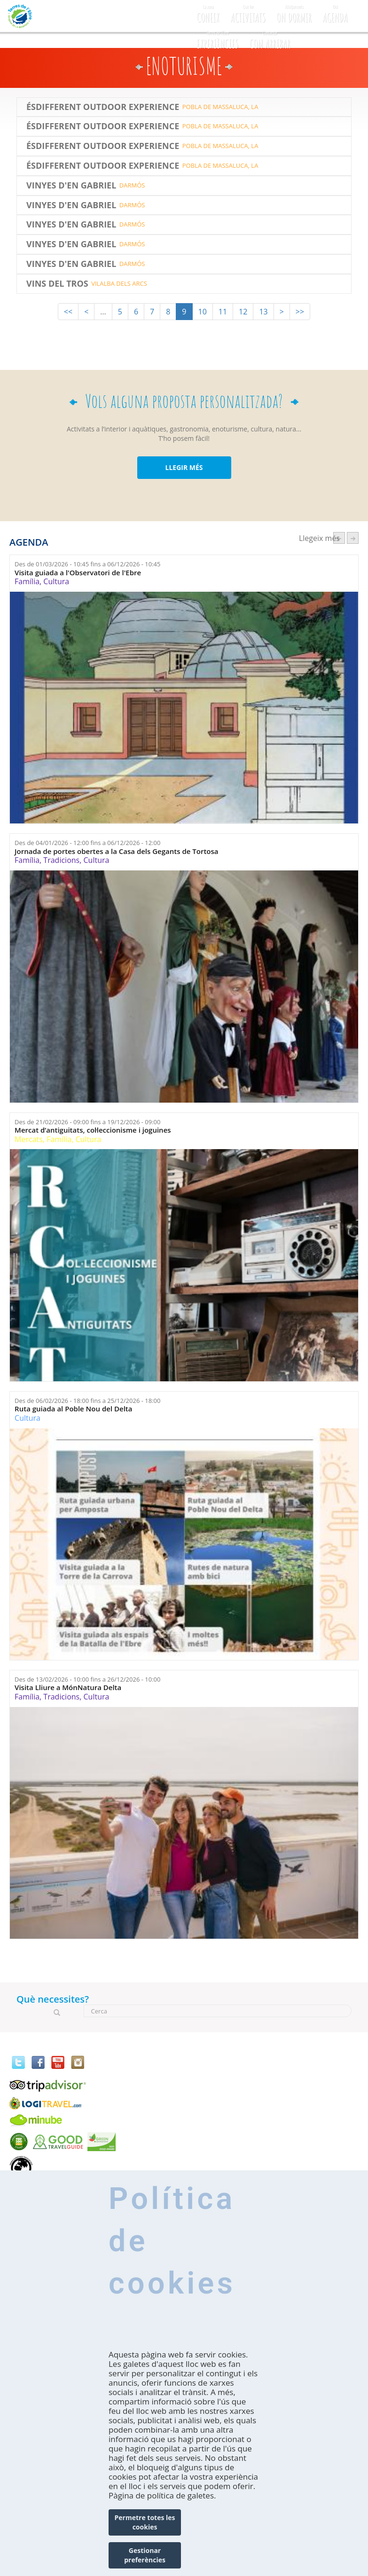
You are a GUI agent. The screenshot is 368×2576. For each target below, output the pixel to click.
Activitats (248, 12)
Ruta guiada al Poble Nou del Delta (73, 1409)
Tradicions (61, 860)
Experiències (217, 38)
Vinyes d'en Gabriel (71, 185)
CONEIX (207, 12)
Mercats (29, 1139)
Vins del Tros (57, 284)
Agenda (335, 12)
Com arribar (270, 38)
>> (300, 311)
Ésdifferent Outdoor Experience (102, 107)
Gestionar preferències (144, 2555)
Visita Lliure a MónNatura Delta (68, 1687)
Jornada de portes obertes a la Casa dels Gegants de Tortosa (116, 851)
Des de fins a (87, 564)
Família (27, 581)
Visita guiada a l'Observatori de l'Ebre (78, 573)
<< (68, 311)
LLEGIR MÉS (184, 467)
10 (202, 311)
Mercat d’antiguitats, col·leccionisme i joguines (93, 1130)
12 (243, 311)
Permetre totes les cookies (145, 2522)
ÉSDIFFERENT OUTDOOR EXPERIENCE (102, 166)
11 (223, 311)
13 (263, 311)
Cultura (56, 581)
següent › (353, 538)
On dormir (293, 12)
